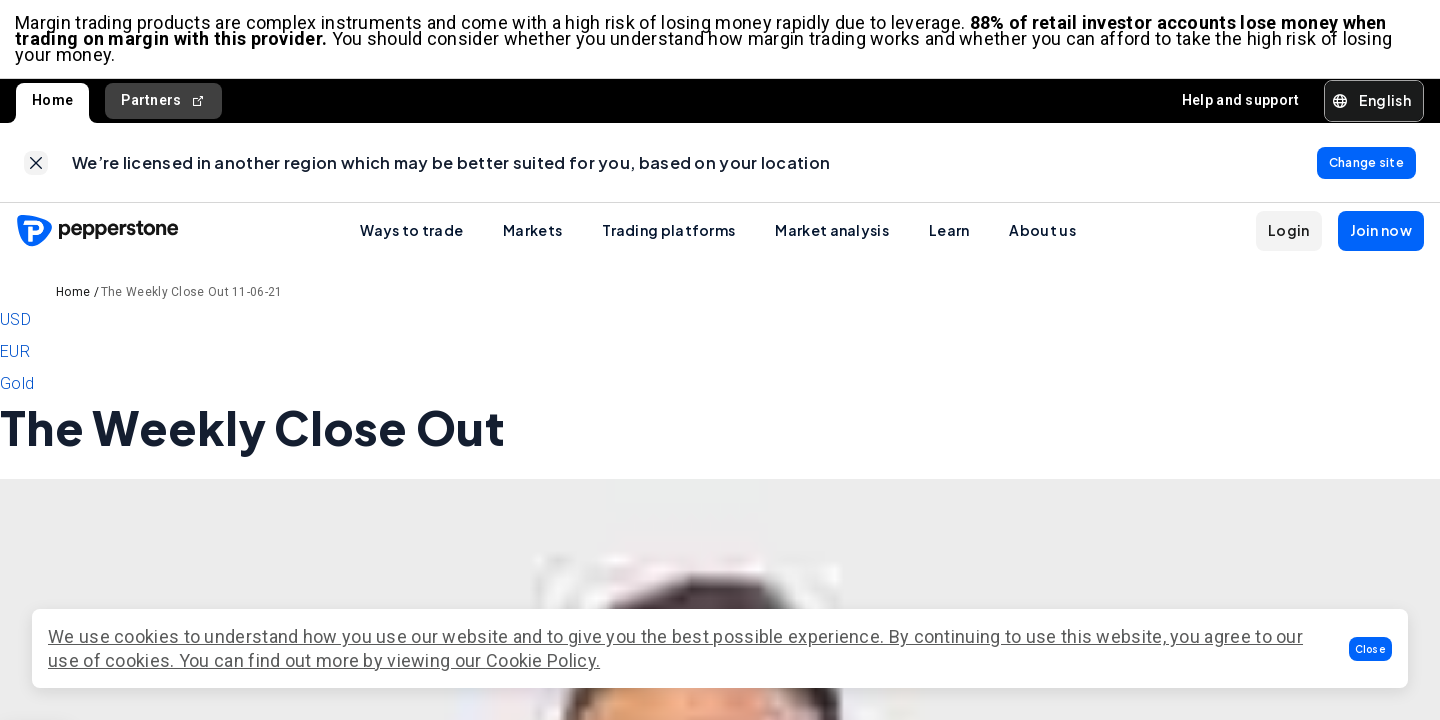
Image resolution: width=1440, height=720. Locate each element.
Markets (532, 233)
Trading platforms (668, 233)
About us (1042, 233)
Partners (163, 102)
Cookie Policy (541, 660)
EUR (15, 354)
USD (15, 322)
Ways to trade (411, 233)
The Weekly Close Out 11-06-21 (192, 295)
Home (52, 102)
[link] (36, 165)
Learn (949, 233)
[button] (1371, 649)
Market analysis (832, 233)
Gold (17, 386)
